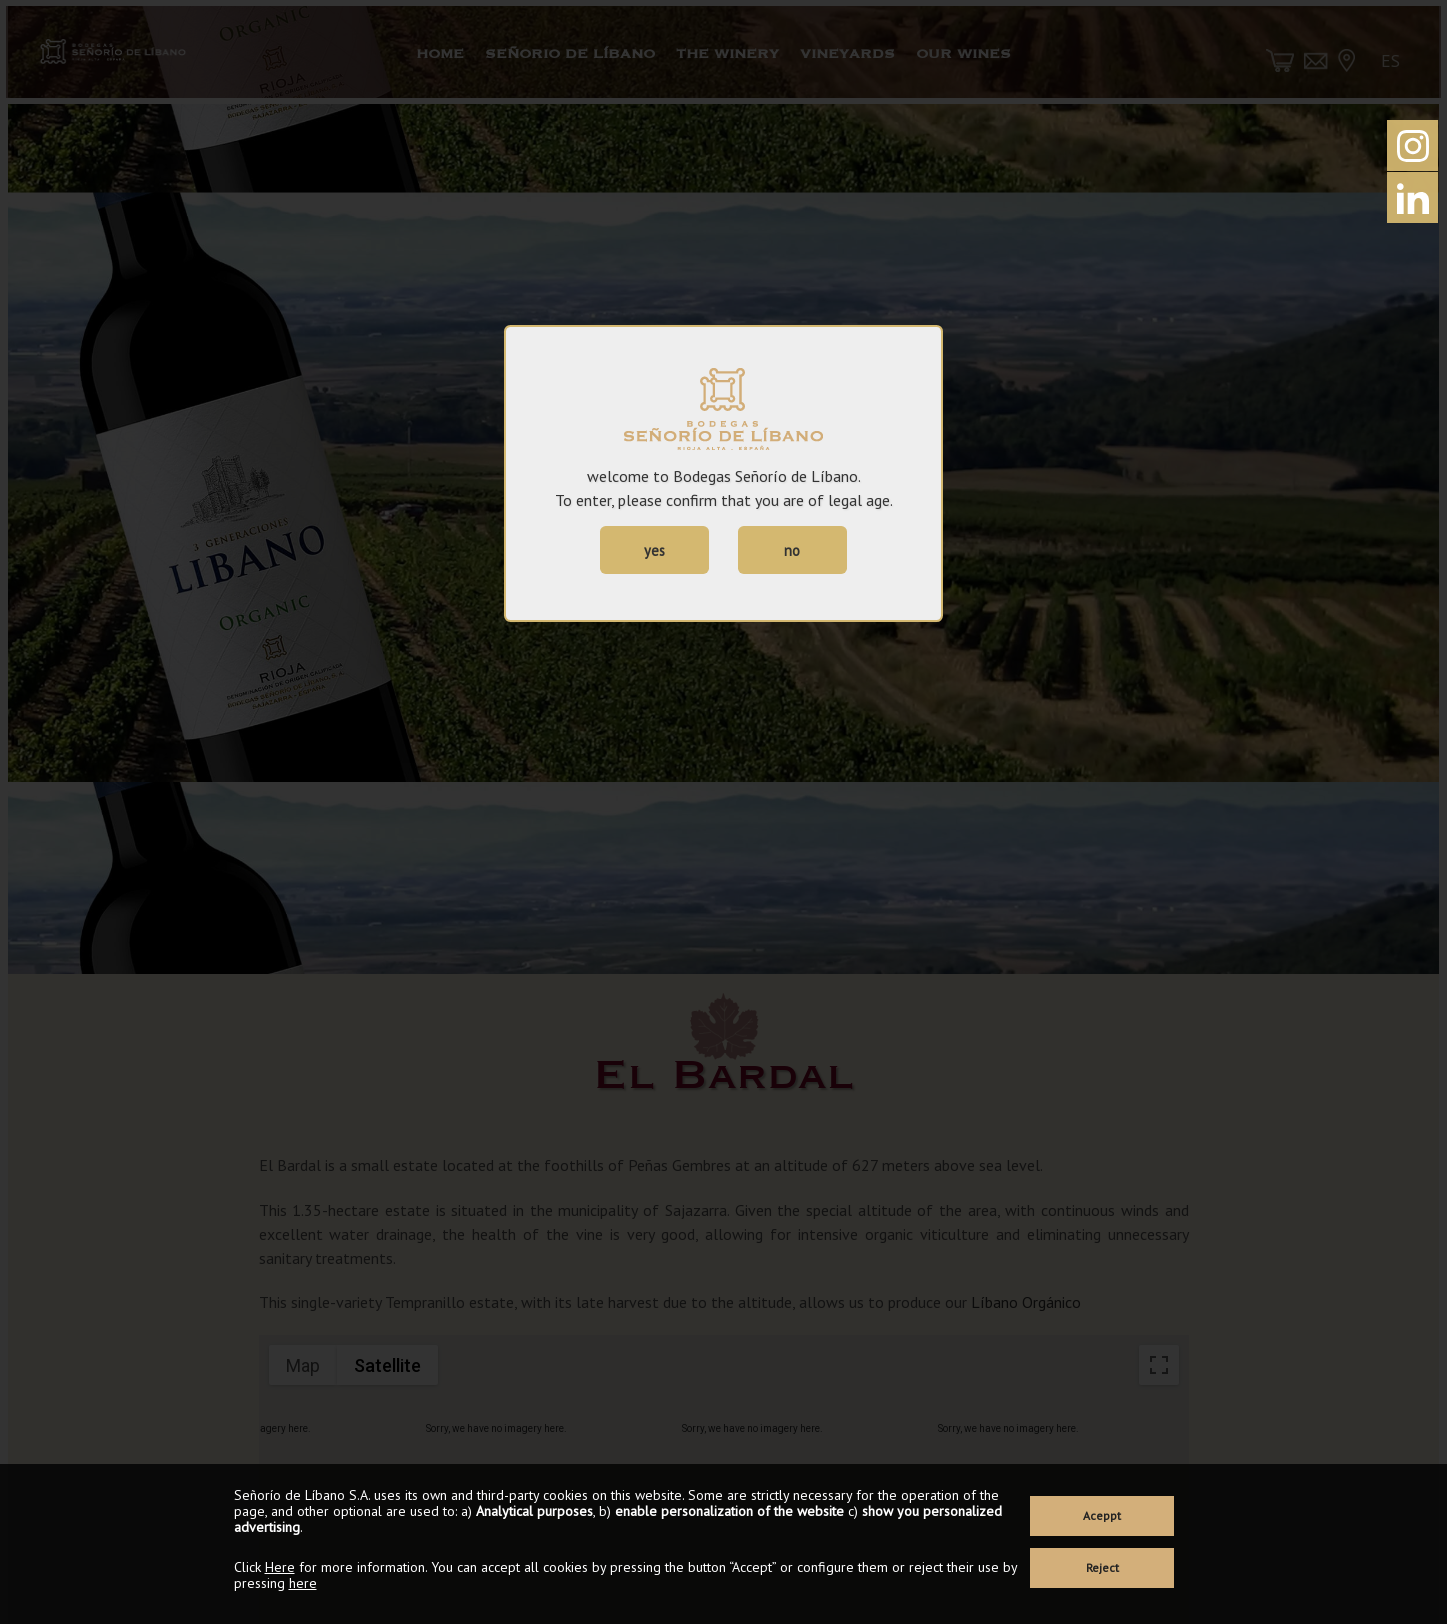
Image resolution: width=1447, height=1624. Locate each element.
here (303, 1583)
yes (654, 550)
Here (280, 1567)
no (792, 550)
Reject (1102, 1567)
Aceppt (1102, 1515)
